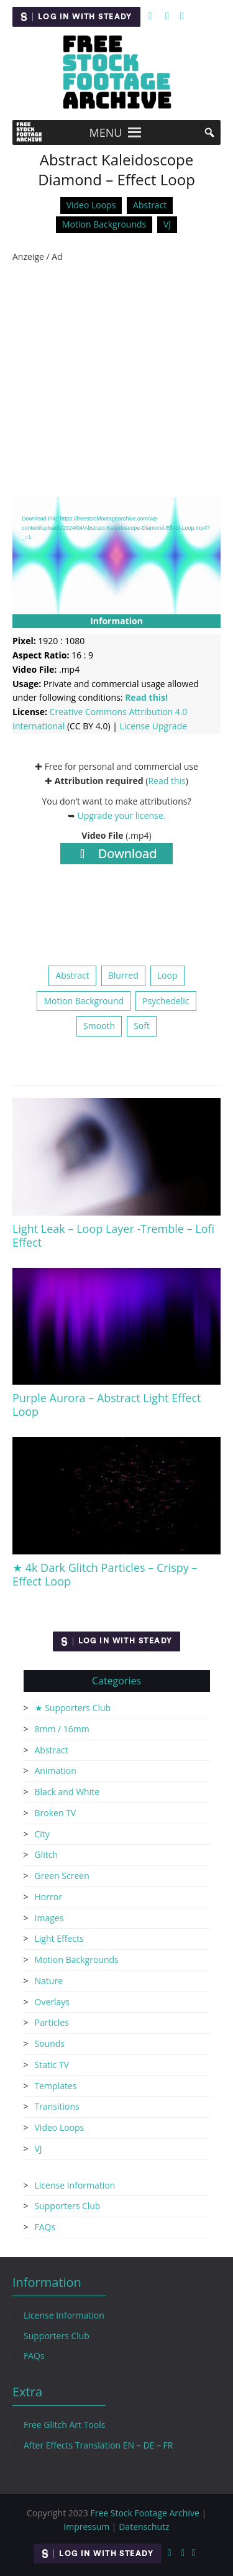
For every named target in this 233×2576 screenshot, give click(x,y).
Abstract (150, 205)
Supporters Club (68, 2206)
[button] (105, 132)
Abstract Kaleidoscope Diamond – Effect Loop (116, 170)
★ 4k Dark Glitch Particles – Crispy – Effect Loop (104, 1574)
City (42, 1834)
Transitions (57, 2106)
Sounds (50, 2043)
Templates (56, 2086)
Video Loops (91, 205)
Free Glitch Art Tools (64, 2425)
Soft (142, 1026)
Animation (55, 1770)
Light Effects (59, 1938)
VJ (167, 224)
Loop (167, 975)
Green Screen (62, 1875)
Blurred (123, 975)
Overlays (52, 2002)
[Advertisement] (116, 380)
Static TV (52, 2064)
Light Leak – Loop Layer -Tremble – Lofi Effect (113, 1235)
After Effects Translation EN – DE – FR (98, 2445)
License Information (75, 2185)
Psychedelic (165, 1001)
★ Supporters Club (73, 1708)
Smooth (99, 1026)
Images (49, 1918)
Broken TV (55, 1813)
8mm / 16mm (62, 1729)
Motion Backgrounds (104, 224)
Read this (166, 781)
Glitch (46, 1854)
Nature (49, 1981)
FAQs (45, 2227)
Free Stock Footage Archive (144, 2513)
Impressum (86, 2526)
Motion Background (83, 1001)
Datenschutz (144, 2526)
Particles (52, 2022)
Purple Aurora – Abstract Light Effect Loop (106, 1404)
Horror (48, 1897)
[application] (116, 555)
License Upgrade (153, 726)
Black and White (67, 1792)
